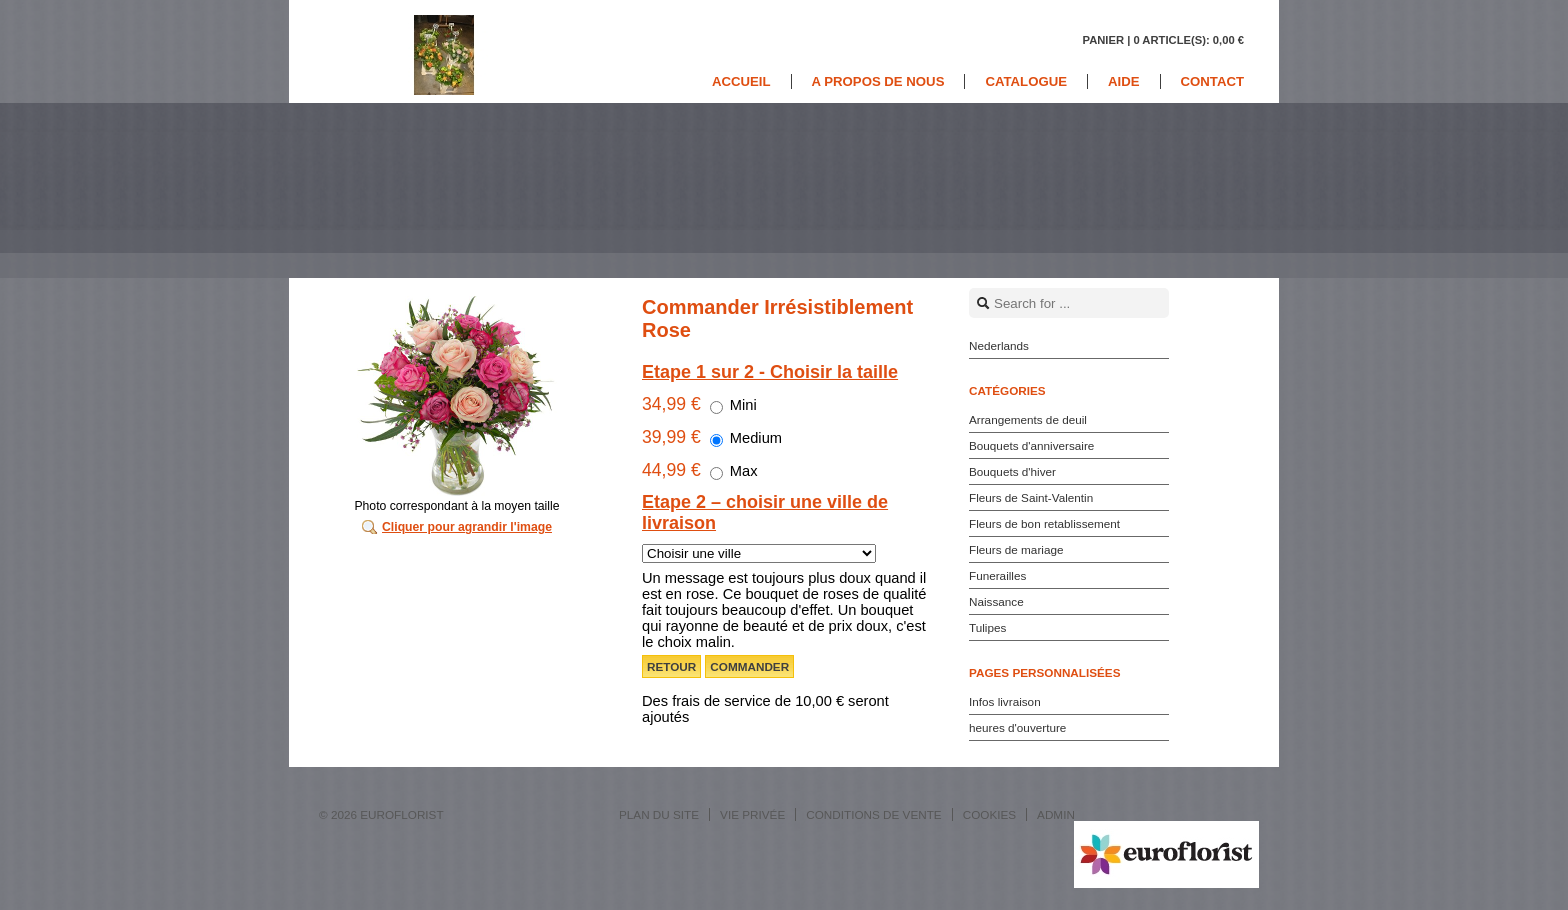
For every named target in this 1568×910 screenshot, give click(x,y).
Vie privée (752, 814)
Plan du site (659, 814)
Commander (749, 666)
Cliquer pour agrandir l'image (467, 527)
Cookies (989, 814)
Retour (671, 666)
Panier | (1163, 40)
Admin (1056, 814)
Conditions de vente (873, 814)
